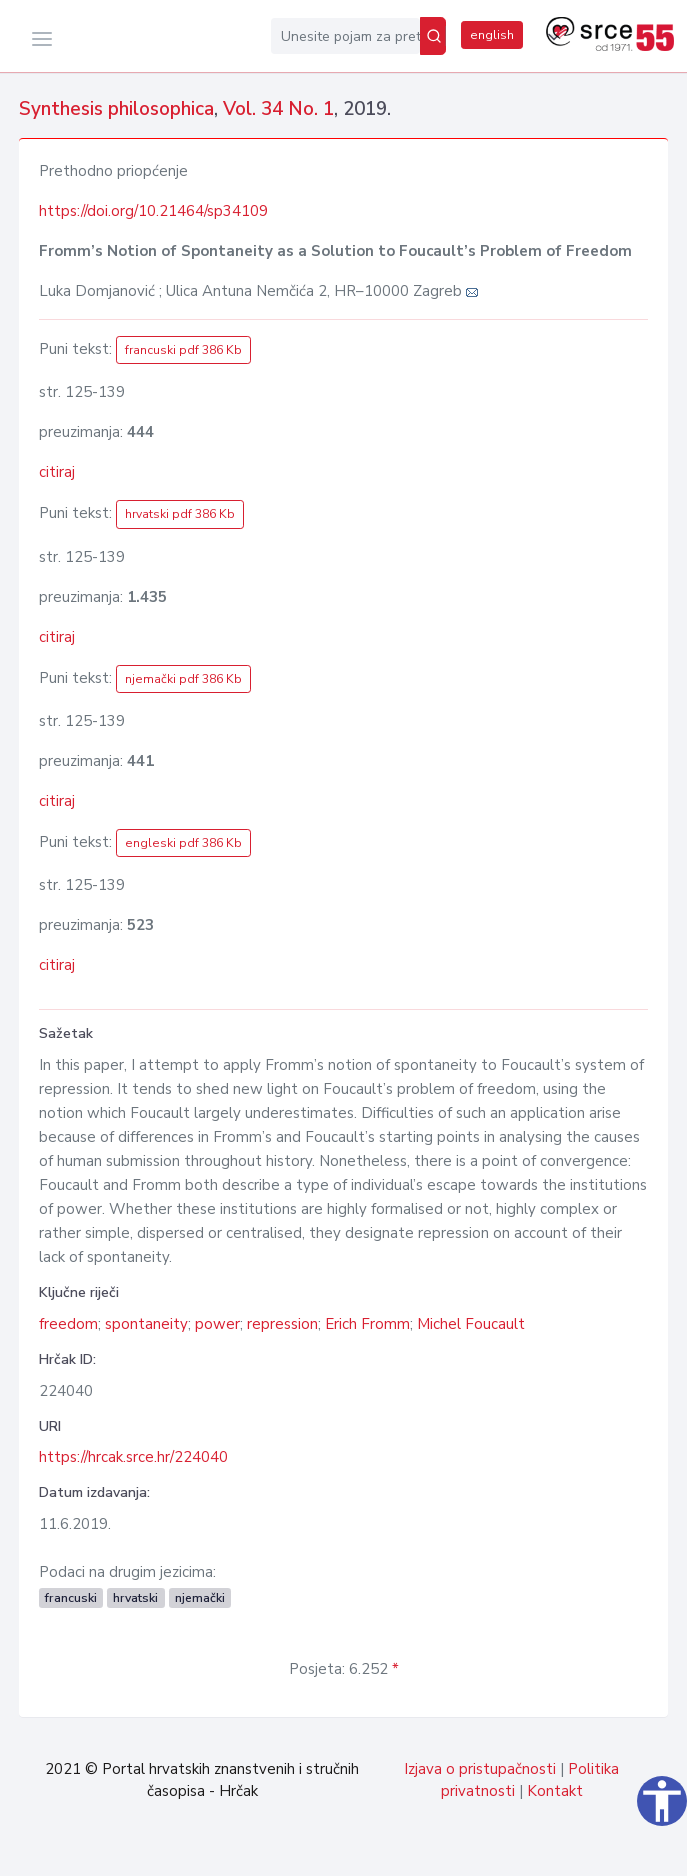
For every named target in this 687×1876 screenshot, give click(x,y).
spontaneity (146, 1324)
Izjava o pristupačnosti (480, 1769)
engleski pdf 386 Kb (183, 843)
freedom (68, 1324)
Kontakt (555, 1791)
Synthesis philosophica (116, 109)
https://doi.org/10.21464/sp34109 (153, 211)
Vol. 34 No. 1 (278, 109)
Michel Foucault (471, 1324)
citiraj (57, 472)
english (492, 35)
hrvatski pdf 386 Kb (180, 514)
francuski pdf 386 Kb (183, 350)
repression (282, 1324)
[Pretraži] (433, 36)
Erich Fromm (367, 1324)
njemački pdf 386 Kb (183, 679)
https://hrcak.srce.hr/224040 (133, 1457)
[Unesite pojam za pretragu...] (345, 36)
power (217, 1324)
